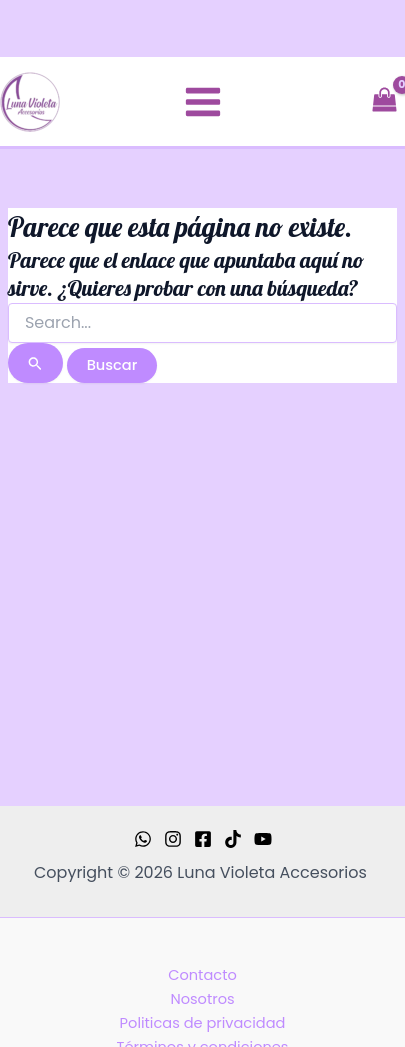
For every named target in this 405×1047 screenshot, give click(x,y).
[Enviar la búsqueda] (35, 363)
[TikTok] (233, 839)
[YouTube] (263, 839)
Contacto (202, 975)
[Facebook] (203, 839)
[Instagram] (173, 839)
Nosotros (202, 999)
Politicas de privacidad (203, 1023)
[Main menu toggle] (203, 102)
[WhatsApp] (143, 839)
